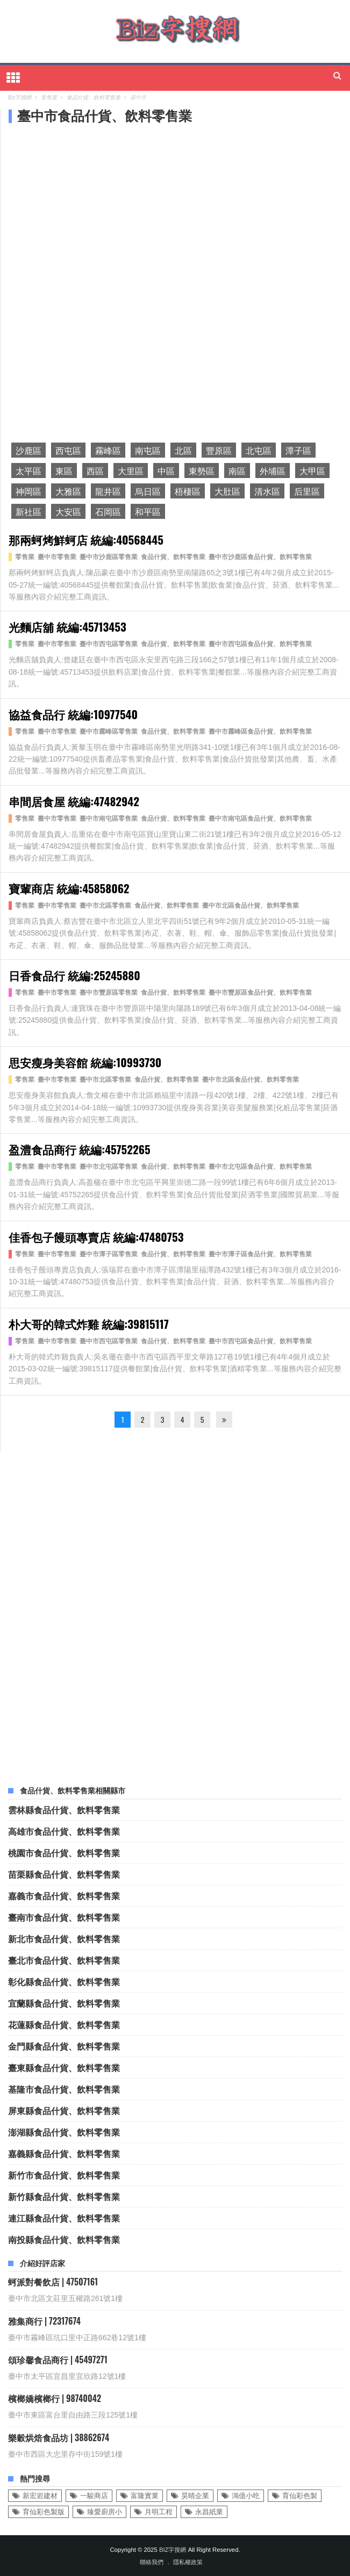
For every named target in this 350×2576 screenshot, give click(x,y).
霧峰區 (108, 450)
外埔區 (272, 470)
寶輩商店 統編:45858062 (69, 888)
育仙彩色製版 (44, 2512)
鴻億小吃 (246, 2496)
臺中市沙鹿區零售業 (109, 557)
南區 (237, 470)
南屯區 (148, 450)
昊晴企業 (195, 2496)
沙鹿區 (28, 450)
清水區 (267, 490)
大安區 (68, 511)
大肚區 (227, 490)
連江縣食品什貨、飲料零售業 (64, 2217)
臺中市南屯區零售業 (109, 818)
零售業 (24, 557)
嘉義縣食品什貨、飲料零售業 (64, 2153)
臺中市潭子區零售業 (109, 1254)
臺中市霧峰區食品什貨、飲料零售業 (260, 731)
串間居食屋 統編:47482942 (74, 801)
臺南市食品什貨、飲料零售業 (64, 1917)
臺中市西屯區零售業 (109, 644)
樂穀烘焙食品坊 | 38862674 (58, 2437)
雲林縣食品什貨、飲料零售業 (64, 1809)
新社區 (28, 511)
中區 (166, 470)
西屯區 (68, 450)
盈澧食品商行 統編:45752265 (80, 1149)
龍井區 (108, 490)
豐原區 (219, 450)
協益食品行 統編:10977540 (73, 714)
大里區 (131, 470)
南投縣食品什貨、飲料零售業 (64, 2239)
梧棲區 (188, 490)
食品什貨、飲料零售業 (173, 557)
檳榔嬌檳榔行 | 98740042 (54, 2398)
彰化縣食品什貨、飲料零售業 (64, 1981)
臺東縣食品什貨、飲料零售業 (64, 2067)
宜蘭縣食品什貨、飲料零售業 (64, 2002)
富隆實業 (145, 2496)
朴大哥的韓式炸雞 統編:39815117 (89, 1323)
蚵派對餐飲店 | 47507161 (53, 2281)
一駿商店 (94, 2496)
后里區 (307, 490)
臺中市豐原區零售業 (109, 992)
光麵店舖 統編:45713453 (67, 626)
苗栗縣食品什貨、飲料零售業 (64, 1874)
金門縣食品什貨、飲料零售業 (64, 2045)
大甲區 (312, 470)
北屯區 (259, 450)
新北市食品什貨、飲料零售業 (64, 1938)
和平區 (148, 511)
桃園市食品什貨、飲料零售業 (64, 1852)
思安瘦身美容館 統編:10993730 (85, 1062)
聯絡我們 (151, 2562)
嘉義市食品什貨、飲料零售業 (64, 1895)
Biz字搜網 (173, 2549)
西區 (95, 470)
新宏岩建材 (40, 2496)
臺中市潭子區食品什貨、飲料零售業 (260, 1254)
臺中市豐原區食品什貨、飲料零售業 (260, 992)
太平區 (28, 470)
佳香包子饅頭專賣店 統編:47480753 (96, 1236)
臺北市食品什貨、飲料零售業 (64, 1959)
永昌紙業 (209, 2512)
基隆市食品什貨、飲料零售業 (64, 2088)
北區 (183, 450)
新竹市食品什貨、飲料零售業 (64, 2174)
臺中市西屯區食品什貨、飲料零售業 (260, 644)
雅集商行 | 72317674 (44, 2320)
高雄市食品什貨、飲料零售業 (64, 1831)
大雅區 (68, 490)
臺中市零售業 (57, 557)
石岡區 (108, 511)
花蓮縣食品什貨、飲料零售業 (64, 2024)
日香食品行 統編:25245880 (74, 975)
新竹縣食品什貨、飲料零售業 (64, 2196)
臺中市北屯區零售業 (109, 1166)
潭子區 (298, 450)
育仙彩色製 (299, 2496)
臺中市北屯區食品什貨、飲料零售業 (260, 1166)
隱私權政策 (188, 2562)
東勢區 (202, 470)
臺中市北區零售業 (105, 905)
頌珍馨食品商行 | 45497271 (58, 2359)
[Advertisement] (91, 204)
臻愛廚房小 (104, 2512)
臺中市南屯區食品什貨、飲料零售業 (260, 818)
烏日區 (148, 490)
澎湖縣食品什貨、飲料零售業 (64, 2131)
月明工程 (159, 2512)
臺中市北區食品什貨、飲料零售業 (250, 905)
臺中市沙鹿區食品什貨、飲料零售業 (260, 557)
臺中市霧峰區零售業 (109, 731)
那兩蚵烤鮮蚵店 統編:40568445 (86, 539)
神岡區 (28, 490)
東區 (64, 470)
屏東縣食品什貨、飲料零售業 (64, 2110)
